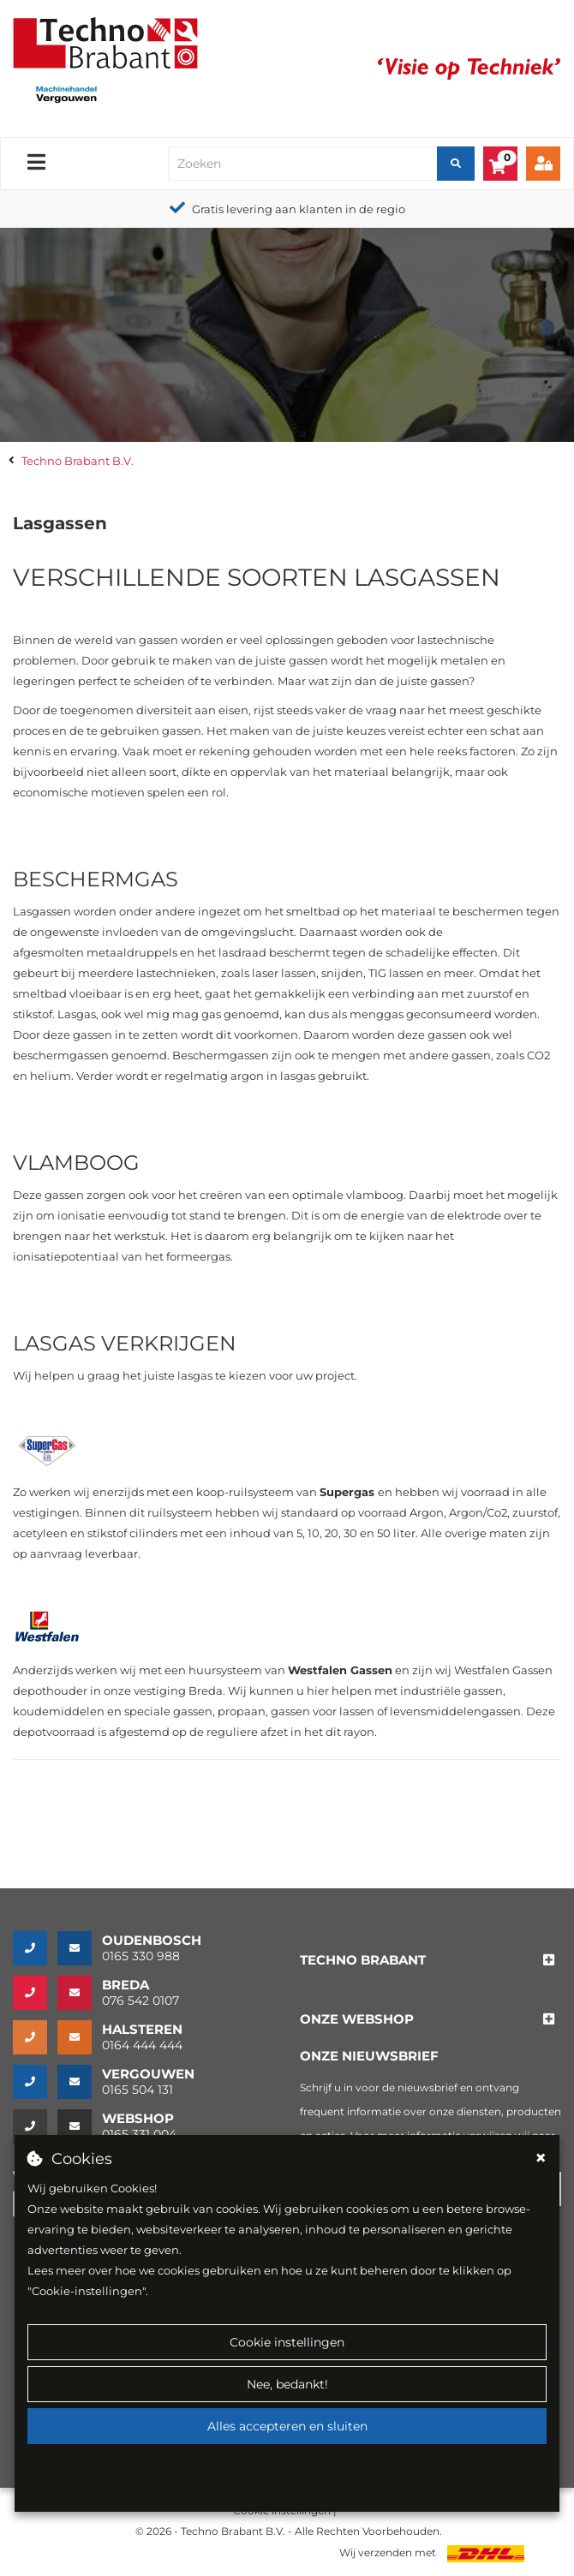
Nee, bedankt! (287, 2384)
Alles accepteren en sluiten (287, 2426)
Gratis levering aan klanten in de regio (298, 209)
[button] (363, 1961)
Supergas (347, 1492)
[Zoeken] (456, 163)
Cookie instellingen (287, 2342)
